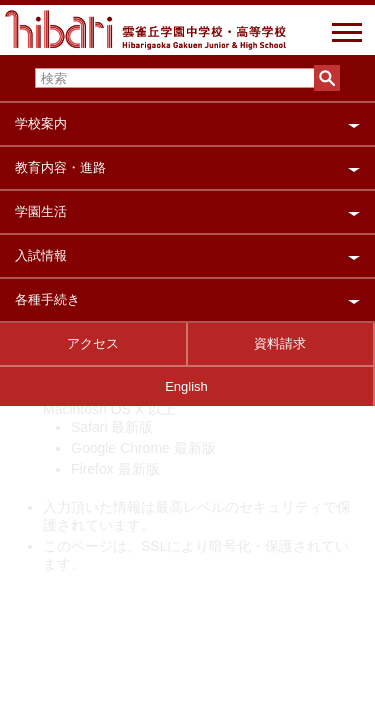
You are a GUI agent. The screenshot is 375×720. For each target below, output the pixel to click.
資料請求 (280, 343)
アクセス (93, 343)
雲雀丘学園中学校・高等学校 (145, 37)
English (186, 386)
